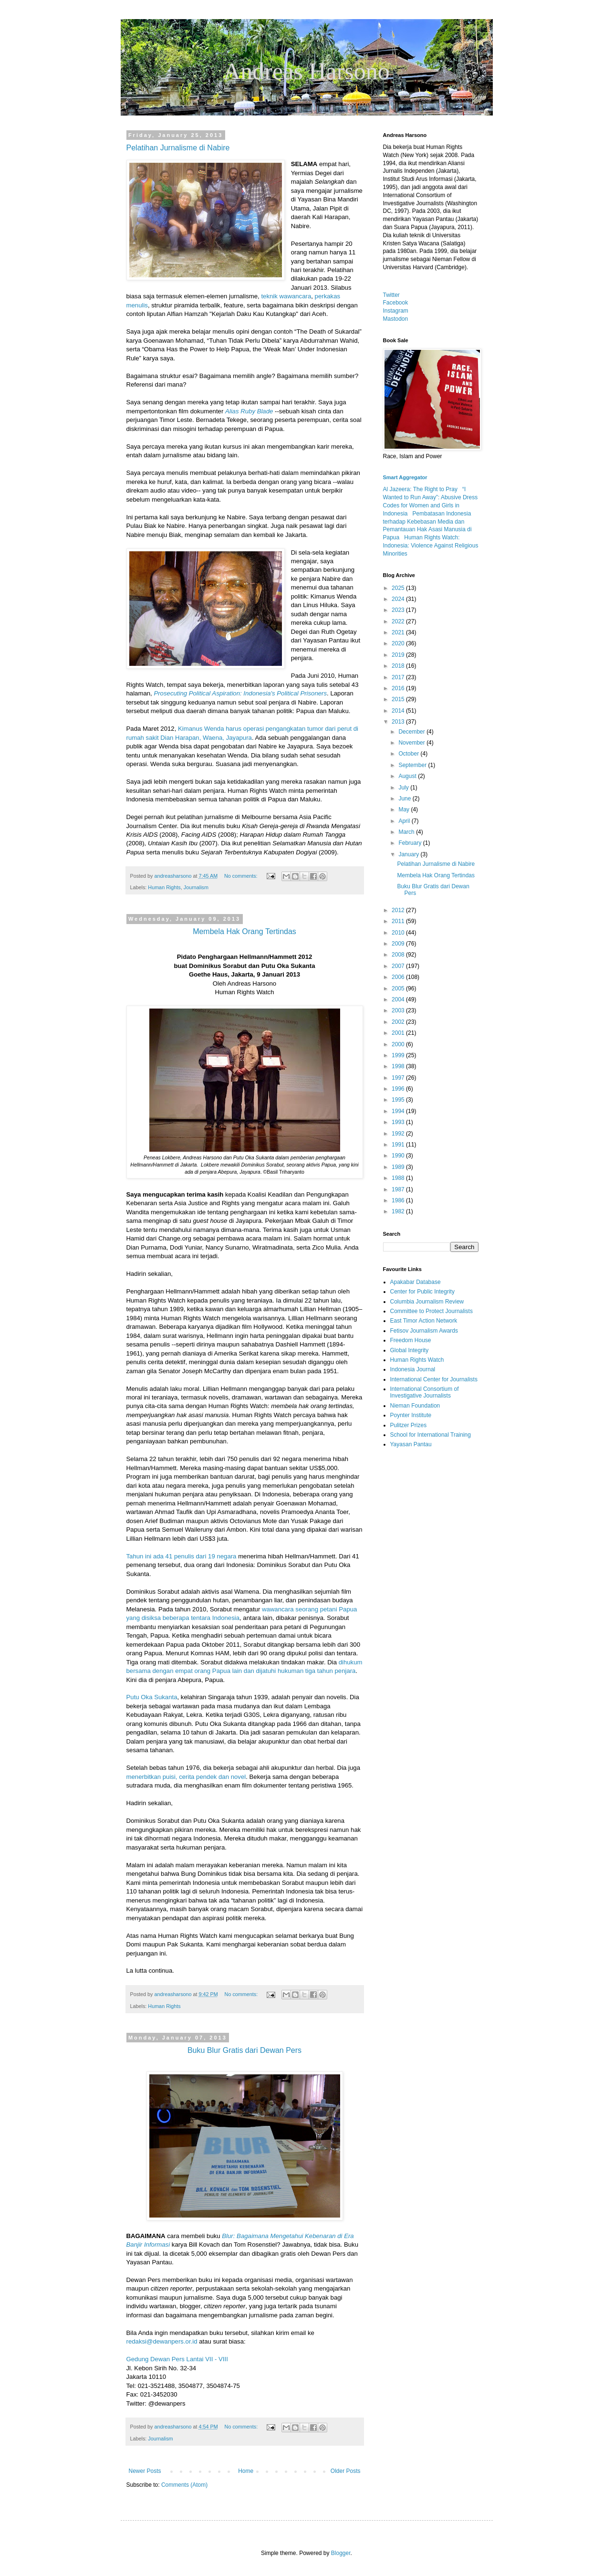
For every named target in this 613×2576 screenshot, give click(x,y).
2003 (399, 1010)
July (404, 787)
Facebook (395, 302)
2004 (399, 999)
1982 (399, 1211)
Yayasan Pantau (411, 1444)
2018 (399, 665)
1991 (399, 1144)
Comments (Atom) (184, 2484)
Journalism (196, 887)
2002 (399, 1022)
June (405, 798)
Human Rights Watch (417, 1359)
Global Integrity (409, 1350)
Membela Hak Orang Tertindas (436, 875)
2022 (399, 621)
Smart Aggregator (405, 477)
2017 (399, 677)
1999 (399, 1055)
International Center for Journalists (434, 1379)
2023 (399, 610)
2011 (399, 921)
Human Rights (164, 887)
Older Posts (346, 2471)
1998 (399, 1066)
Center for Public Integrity (422, 1291)
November (412, 742)
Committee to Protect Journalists (431, 1311)
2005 (399, 988)
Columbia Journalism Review (427, 1301)
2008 (399, 954)
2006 (399, 977)
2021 (399, 632)
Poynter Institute (411, 1415)
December (412, 731)
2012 (399, 910)
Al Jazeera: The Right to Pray (420, 489)
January (409, 854)
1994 (399, 1111)
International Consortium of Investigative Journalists (424, 1392)
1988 (399, 1178)
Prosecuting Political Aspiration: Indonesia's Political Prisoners (239, 693)
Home (245, 2471)
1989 (399, 1167)
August (408, 776)
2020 (399, 643)
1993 (399, 1122)
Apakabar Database (415, 1282)
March (407, 832)
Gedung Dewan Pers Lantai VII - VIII (177, 2359)
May (404, 809)
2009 (399, 943)
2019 (399, 655)
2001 (399, 1033)
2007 (399, 966)
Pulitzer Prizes (408, 1425)
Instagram (395, 310)
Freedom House (410, 1340)
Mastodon (395, 318)
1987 (399, 1189)
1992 (399, 1133)
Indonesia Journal (413, 1369)
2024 (399, 599)
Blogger (341, 2553)
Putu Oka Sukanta (151, 1697)
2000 (399, 1044)
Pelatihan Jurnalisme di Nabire (178, 148)
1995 (399, 1099)
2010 (399, 932)
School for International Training (430, 1434)
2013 (399, 721)
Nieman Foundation (415, 1405)
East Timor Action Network (423, 1320)
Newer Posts (145, 2471)
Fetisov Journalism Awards (424, 1330)
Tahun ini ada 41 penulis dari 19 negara (181, 1556)
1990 (399, 1155)
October (409, 753)
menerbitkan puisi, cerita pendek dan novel (186, 1776)
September (413, 765)
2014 (399, 710)
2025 (399, 588)
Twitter (391, 295)
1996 (399, 1088)
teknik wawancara (286, 296)
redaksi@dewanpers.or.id (161, 2341)
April (404, 821)
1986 (399, 1200)
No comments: (241, 876)
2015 (399, 699)
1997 (399, 1077)
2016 (399, 688)
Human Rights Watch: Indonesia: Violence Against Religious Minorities (430, 545)
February (410, 843)
